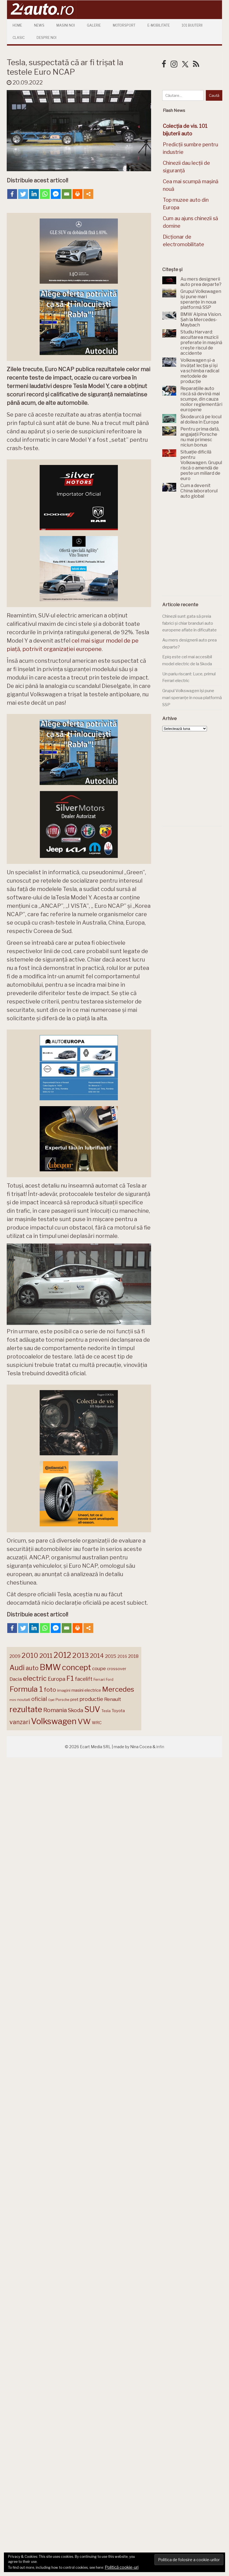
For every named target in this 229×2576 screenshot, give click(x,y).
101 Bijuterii (192, 25)
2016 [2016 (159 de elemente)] (122, 1656)
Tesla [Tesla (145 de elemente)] (106, 1710)
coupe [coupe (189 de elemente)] (99, 1668)
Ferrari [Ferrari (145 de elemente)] (99, 1679)
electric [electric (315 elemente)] (35, 1678)
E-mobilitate (158, 25)
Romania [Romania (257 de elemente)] (55, 1710)
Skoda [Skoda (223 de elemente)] (75, 1710)
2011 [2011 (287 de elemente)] (46, 1656)
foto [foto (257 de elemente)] (50, 1689)
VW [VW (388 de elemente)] (84, 1721)
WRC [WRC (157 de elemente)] (97, 1722)
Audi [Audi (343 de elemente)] (17, 1667)
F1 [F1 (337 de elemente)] (70, 1678)
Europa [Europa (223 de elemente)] (56, 1679)
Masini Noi (65, 25)
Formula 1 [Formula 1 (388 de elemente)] (26, 1689)
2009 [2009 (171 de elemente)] (14, 1656)
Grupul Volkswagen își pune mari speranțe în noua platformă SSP (192, 697)
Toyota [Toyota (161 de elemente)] (118, 1710)
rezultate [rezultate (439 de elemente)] (25, 1709)
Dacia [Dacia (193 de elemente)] (15, 1679)
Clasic (19, 38)
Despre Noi (46, 38)
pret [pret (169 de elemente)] (74, 1699)
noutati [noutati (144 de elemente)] (23, 1699)
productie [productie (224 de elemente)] (91, 1699)
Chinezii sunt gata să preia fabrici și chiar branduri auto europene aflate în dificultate (189, 623)
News (39, 25)
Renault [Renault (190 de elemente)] (112, 1699)
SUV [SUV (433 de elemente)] (92, 1709)
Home (17, 25)
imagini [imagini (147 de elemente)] (63, 1690)
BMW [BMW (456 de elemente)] (50, 1667)
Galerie (94, 25)
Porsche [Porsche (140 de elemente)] (62, 1700)
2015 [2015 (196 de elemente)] (110, 1656)
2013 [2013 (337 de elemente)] (80, 1655)
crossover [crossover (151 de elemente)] (116, 1669)
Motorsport (124, 25)
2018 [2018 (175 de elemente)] (133, 1656)
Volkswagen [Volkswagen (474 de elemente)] (54, 1721)
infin (160, 1746)
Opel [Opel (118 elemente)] (51, 1700)
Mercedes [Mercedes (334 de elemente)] (118, 1689)
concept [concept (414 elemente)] (76, 1667)
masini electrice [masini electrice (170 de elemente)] (86, 1690)
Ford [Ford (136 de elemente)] (109, 1679)
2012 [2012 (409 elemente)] (62, 1655)
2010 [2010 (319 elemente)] (30, 1655)
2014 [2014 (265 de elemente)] (97, 1655)
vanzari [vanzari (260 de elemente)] (19, 1722)
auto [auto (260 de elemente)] (32, 1668)
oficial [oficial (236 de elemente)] (39, 1699)
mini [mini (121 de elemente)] (12, 1700)
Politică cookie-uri (122, 2567)
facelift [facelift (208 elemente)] (83, 1679)
